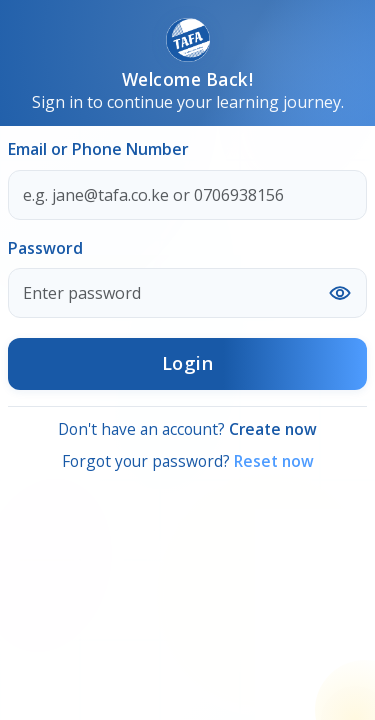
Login (188, 363)
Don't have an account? (187, 429)
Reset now (274, 461)
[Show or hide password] (340, 293)
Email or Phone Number (98, 149)
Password (45, 248)
